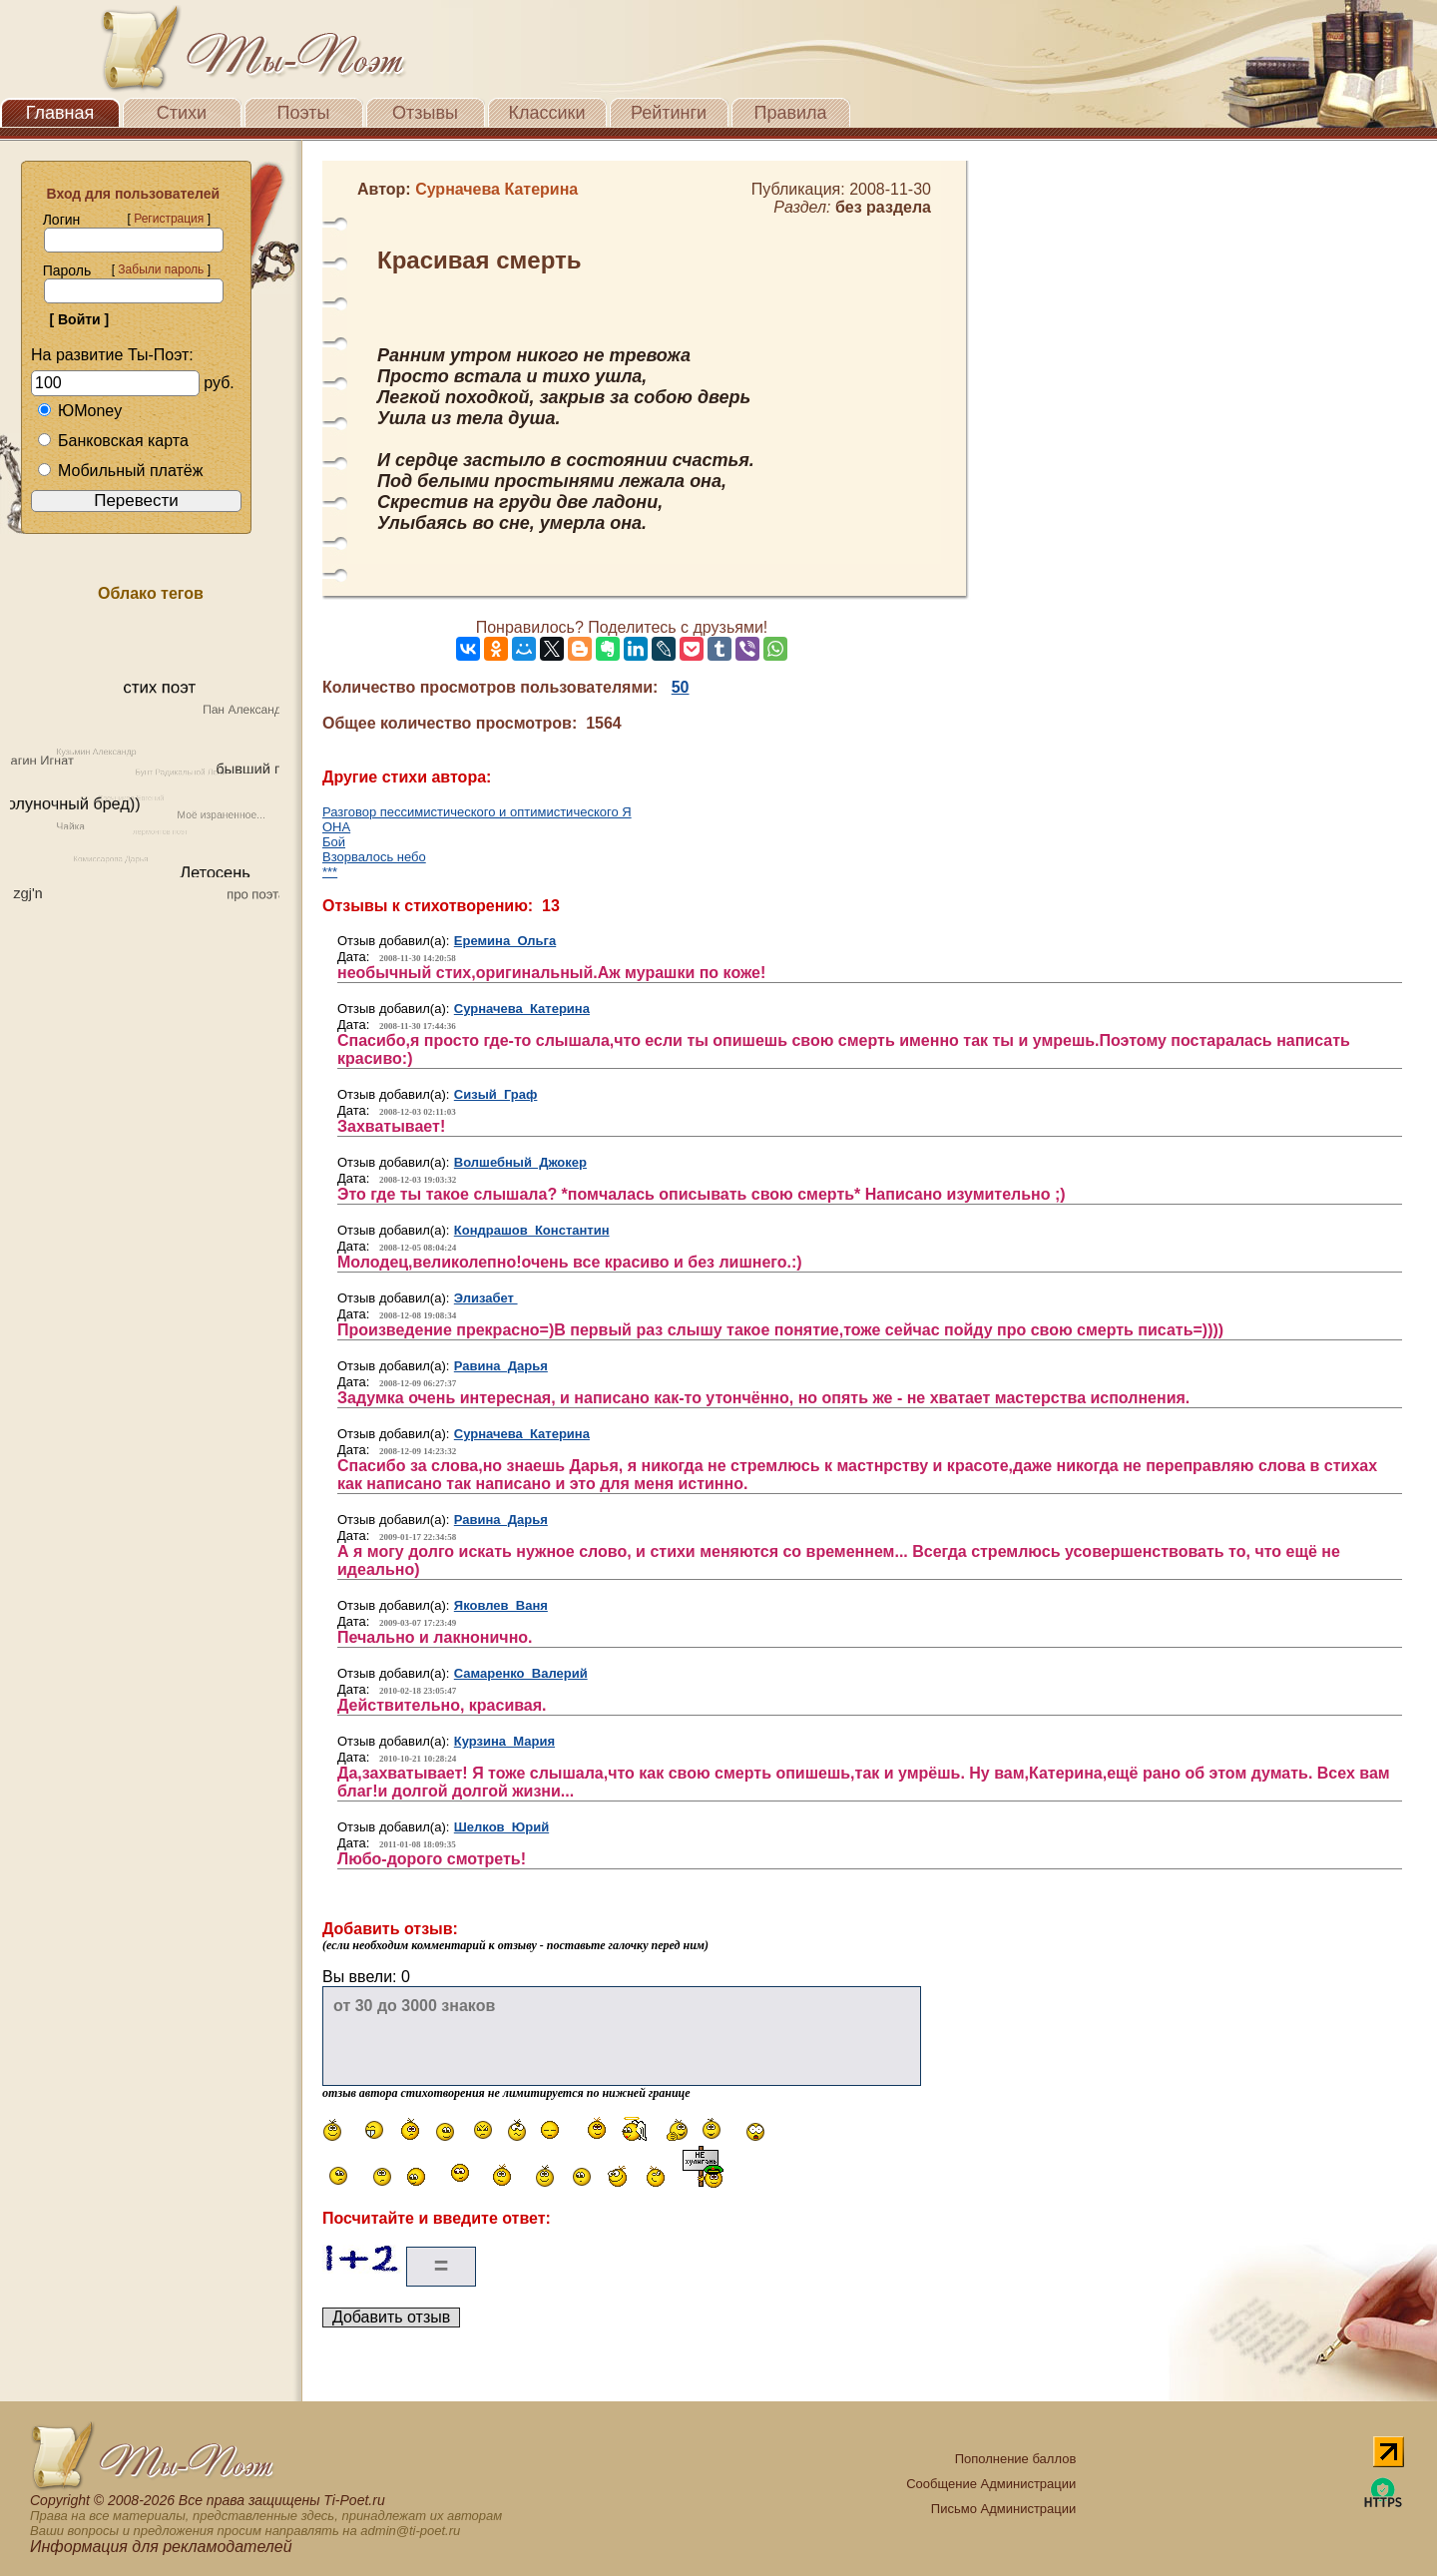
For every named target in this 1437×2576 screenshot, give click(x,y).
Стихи (182, 113)
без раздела (883, 207)
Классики (547, 113)
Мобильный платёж (120, 470)
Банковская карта (113, 440)
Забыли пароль (161, 269)
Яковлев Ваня (501, 1605)
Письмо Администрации (1003, 2508)
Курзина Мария (504, 1741)
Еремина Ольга (505, 940)
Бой (333, 841)
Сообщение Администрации (991, 2483)
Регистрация (169, 219)
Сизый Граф (496, 1094)
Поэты (303, 113)
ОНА (336, 826)
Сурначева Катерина (522, 1008)
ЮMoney (79, 410)
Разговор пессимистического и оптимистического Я (477, 811)
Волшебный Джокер (520, 1162)
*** (329, 871)
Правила (789, 113)
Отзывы (425, 113)
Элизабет (486, 1297)
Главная (60, 113)
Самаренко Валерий (521, 1673)
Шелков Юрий (501, 1826)
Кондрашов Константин (532, 1230)
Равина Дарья (501, 1365)
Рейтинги (669, 113)
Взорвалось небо (374, 856)
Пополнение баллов (1016, 2458)
